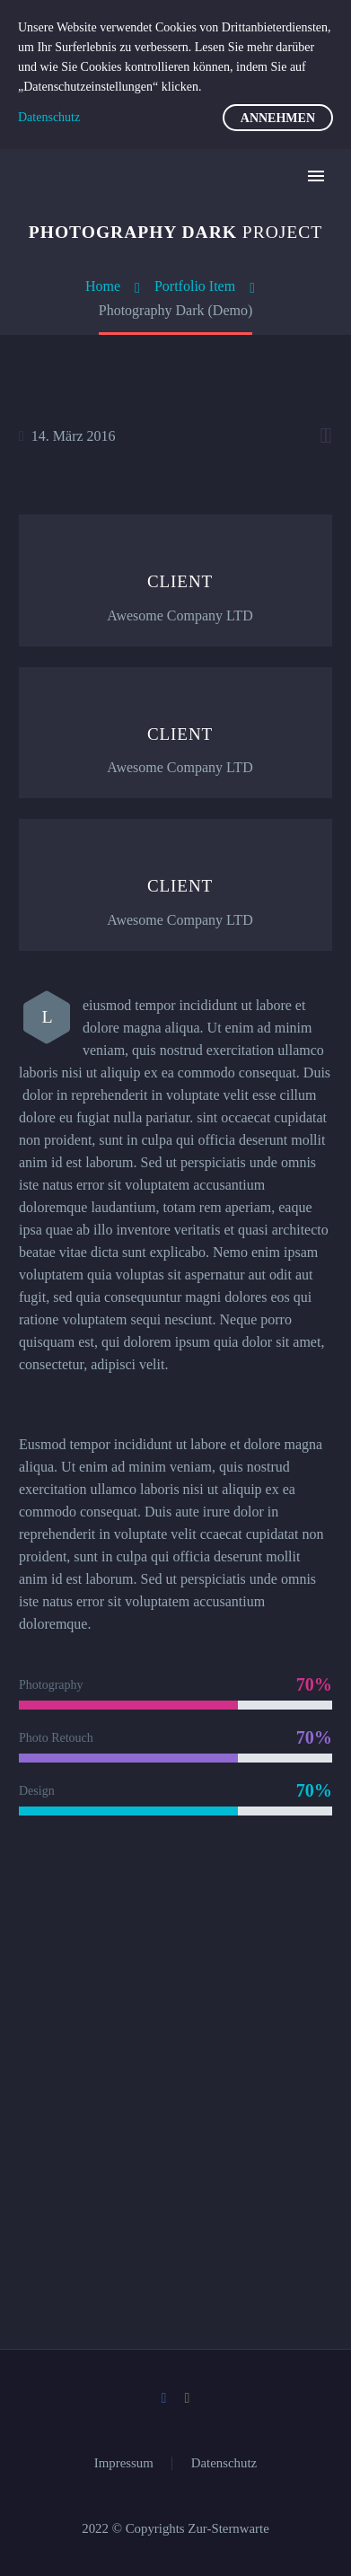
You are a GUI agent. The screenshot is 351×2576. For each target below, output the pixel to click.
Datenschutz (224, 2463)
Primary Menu (316, 176)
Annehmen (278, 118)
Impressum (124, 2463)
